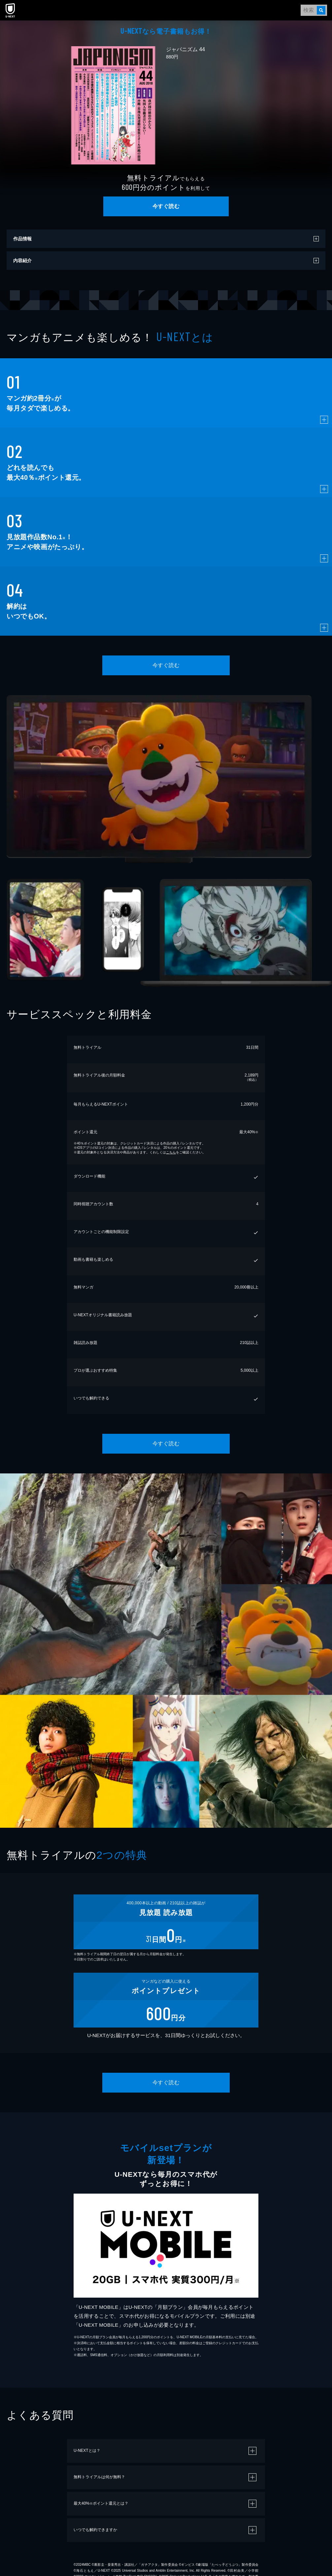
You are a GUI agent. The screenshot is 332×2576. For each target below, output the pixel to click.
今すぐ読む (166, 206)
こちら (171, 1152)
